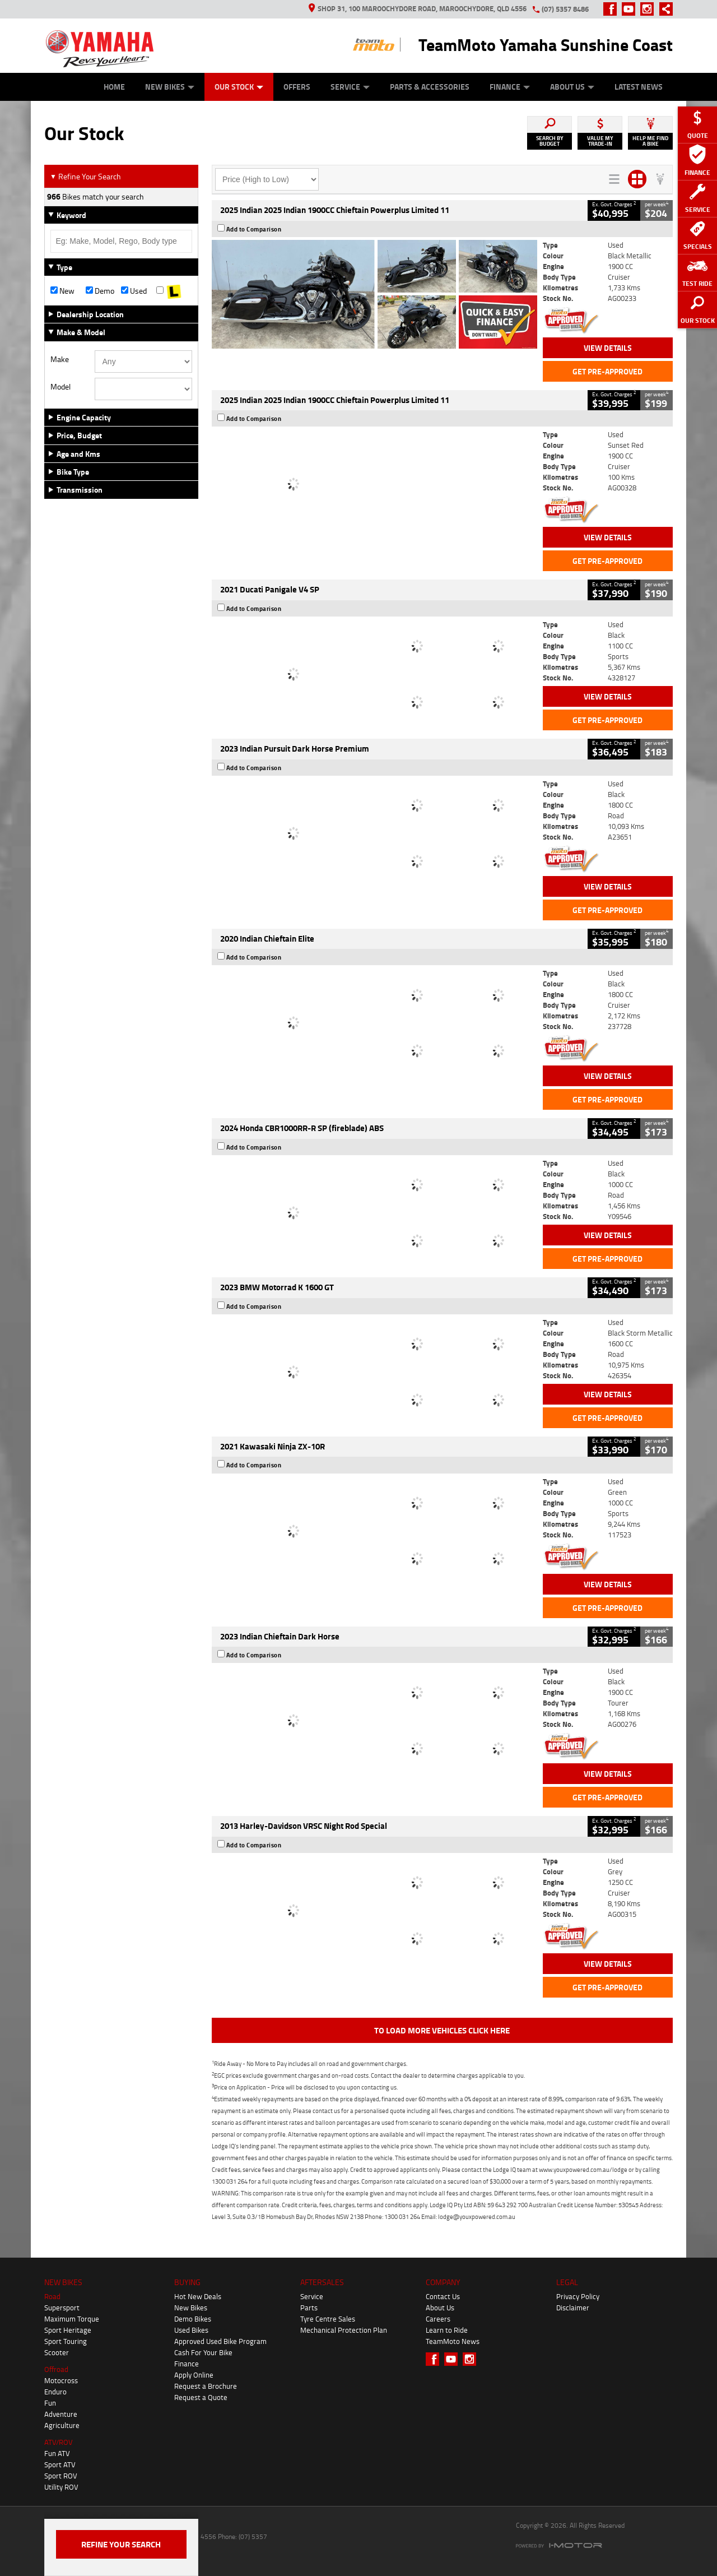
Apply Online (193, 2374)
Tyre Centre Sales (327, 2318)
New (62, 291)
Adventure (60, 2414)
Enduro (55, 2391)
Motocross (61, 2380)
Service (350, 86)
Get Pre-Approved (607, 371)
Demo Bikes (192, 2318)
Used (134, 291)
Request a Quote (200, 2397)
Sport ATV (60, 2464)
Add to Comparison (254, 229)
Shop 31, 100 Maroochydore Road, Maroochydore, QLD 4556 (418, 8)
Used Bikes (191, 2330)
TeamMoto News (452, 2341)
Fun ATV (57, 2453)
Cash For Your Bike (203, 2352)
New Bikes (169, 86)
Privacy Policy (577, 2296)
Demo (100, 291)
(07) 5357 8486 (565, 9)
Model (60, 387)
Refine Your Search (85, 176)
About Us (572, 86)
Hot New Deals (197, 2296)
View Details (608, 348)
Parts (309, 2307)
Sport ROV (60, 2475)
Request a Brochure (205, 2386)
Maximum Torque (71, 2318)
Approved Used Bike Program (220, 2341)
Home (114, 86)
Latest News (638, 86)
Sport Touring (65, 2341)
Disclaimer (572, 2307)
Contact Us (443, 2296)
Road (52, 2296)
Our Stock (239, 86)
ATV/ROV (58, 2442)
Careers (438, 2318)
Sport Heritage (67, 2330)
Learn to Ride (447, 2330)
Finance (510, 86)
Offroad (56, 2369)
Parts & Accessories (429, 86)
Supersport (62, 2307)
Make (59, 359)
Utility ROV (61, 2486)
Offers (296, 86)
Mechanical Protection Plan (343, 2330)
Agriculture (62, 2425)
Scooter (56, 2352)
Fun (50, 2402)
